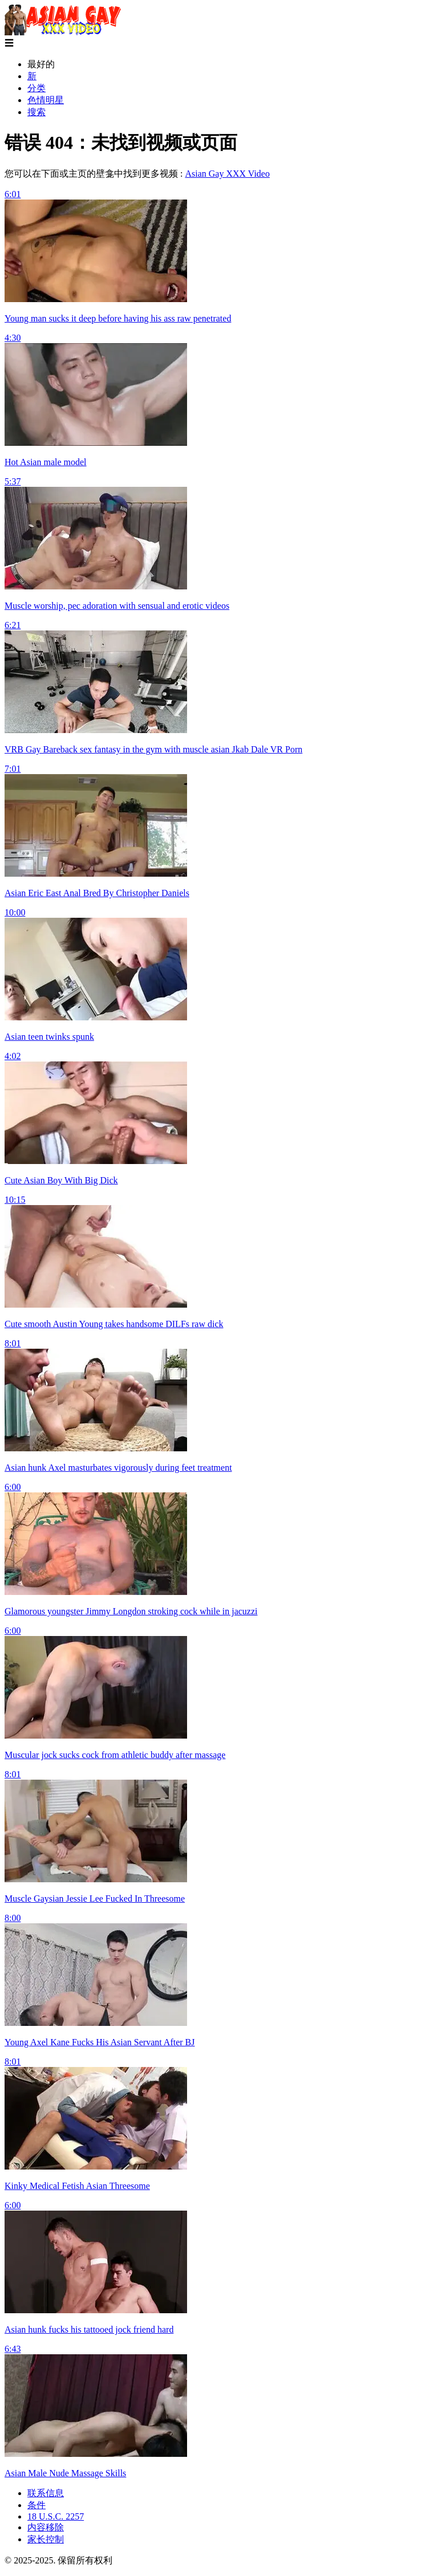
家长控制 (45, 2539)
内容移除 (45, 2527)
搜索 (36, 112)
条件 (36, 2505)
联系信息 (45, 2493)
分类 (36, 88)
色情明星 (45, 100)
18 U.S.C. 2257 (55, 2516)
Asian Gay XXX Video (227, 173)
